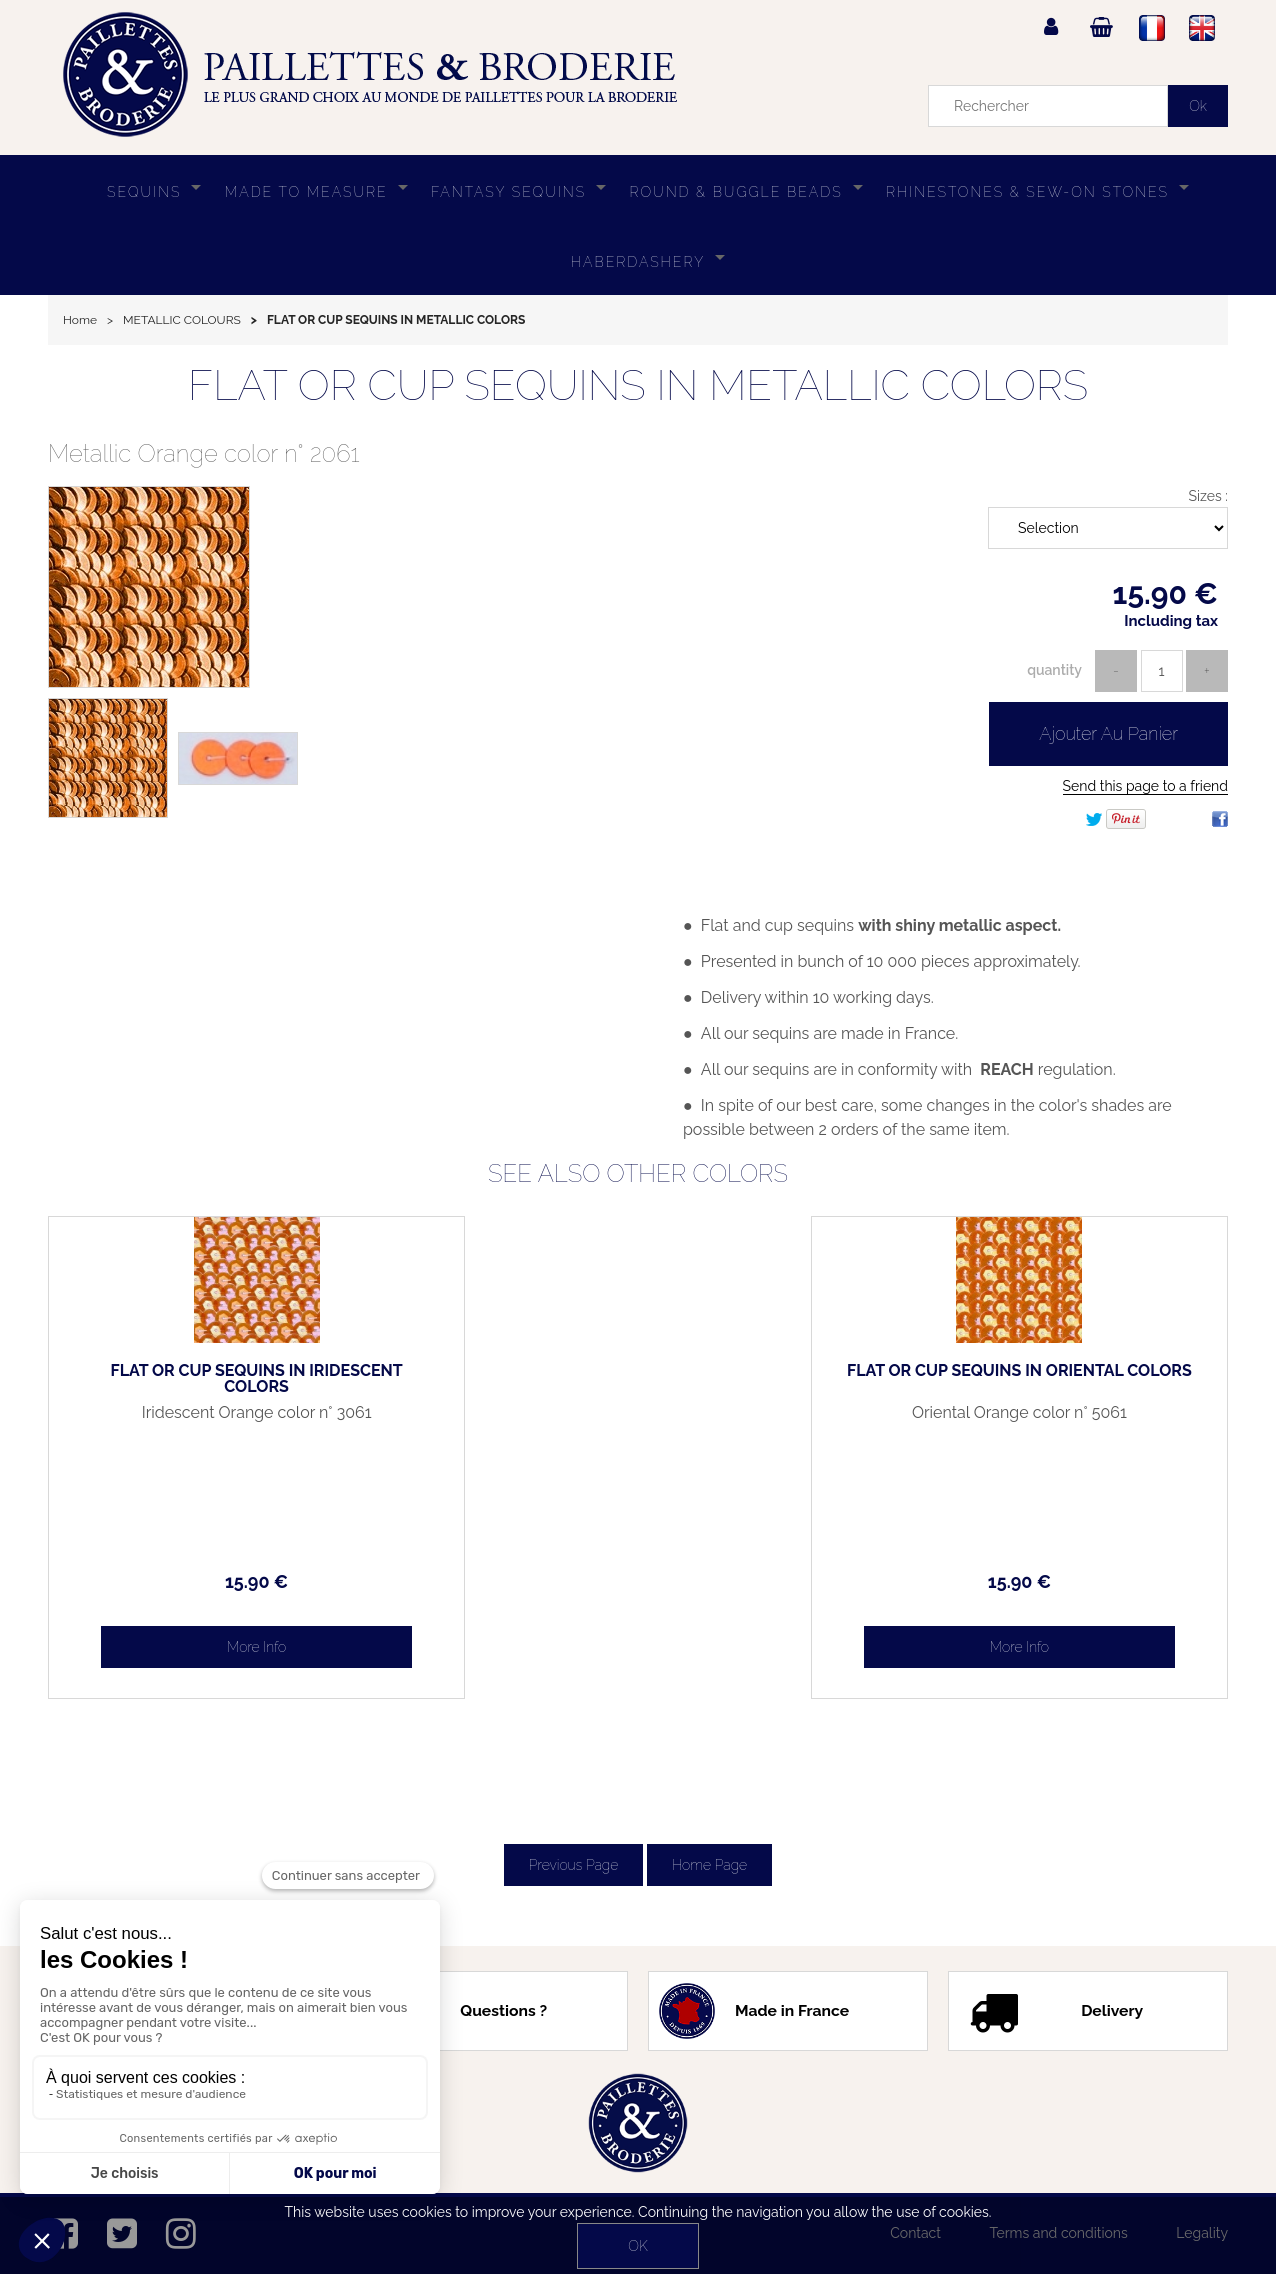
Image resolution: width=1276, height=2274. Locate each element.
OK (637, 2246)
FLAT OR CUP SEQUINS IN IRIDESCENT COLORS (188, 1379)
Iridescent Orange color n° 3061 (188, 1421)
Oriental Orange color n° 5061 (1088, 1413)
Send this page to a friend (1145, 786)
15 (187, 1581)
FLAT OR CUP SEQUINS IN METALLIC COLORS (638, 385)
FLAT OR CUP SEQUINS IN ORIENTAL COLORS (1088, 1379)
